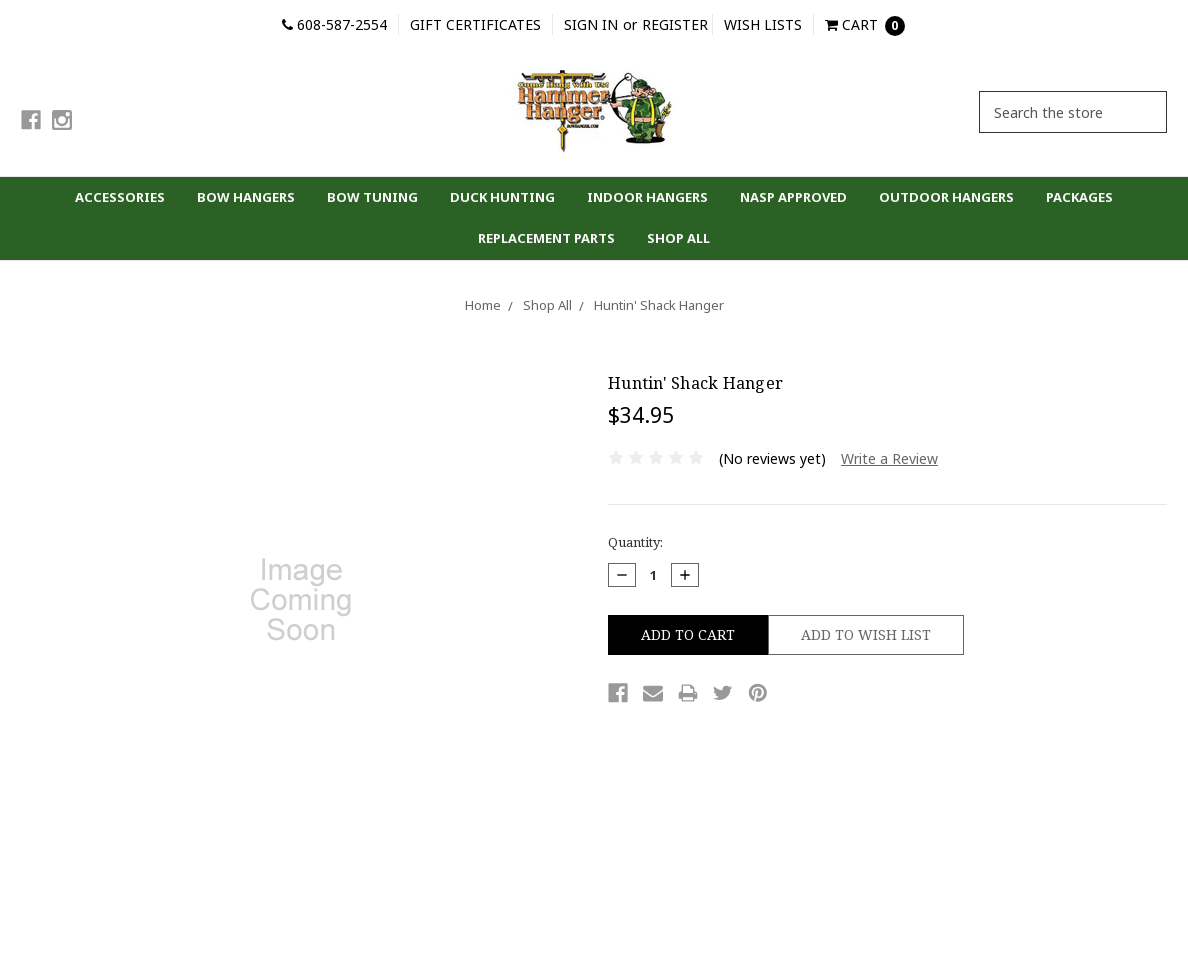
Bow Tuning (372, 197)
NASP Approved (793, 197)
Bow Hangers (246, 197)
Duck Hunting (502, 197)
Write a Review (889, 458)
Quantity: (635, 542)
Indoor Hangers (647, 197)
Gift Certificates (475, 24)
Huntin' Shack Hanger (659, 305)
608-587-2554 (334, 24)
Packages (1079, 197)
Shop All (678, 238)
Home (483, 305)
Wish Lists (763, 24)
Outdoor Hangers (946, 197)
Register (675, 24)
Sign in (591, 24)
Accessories (120, 197)
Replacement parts (546, 238)
